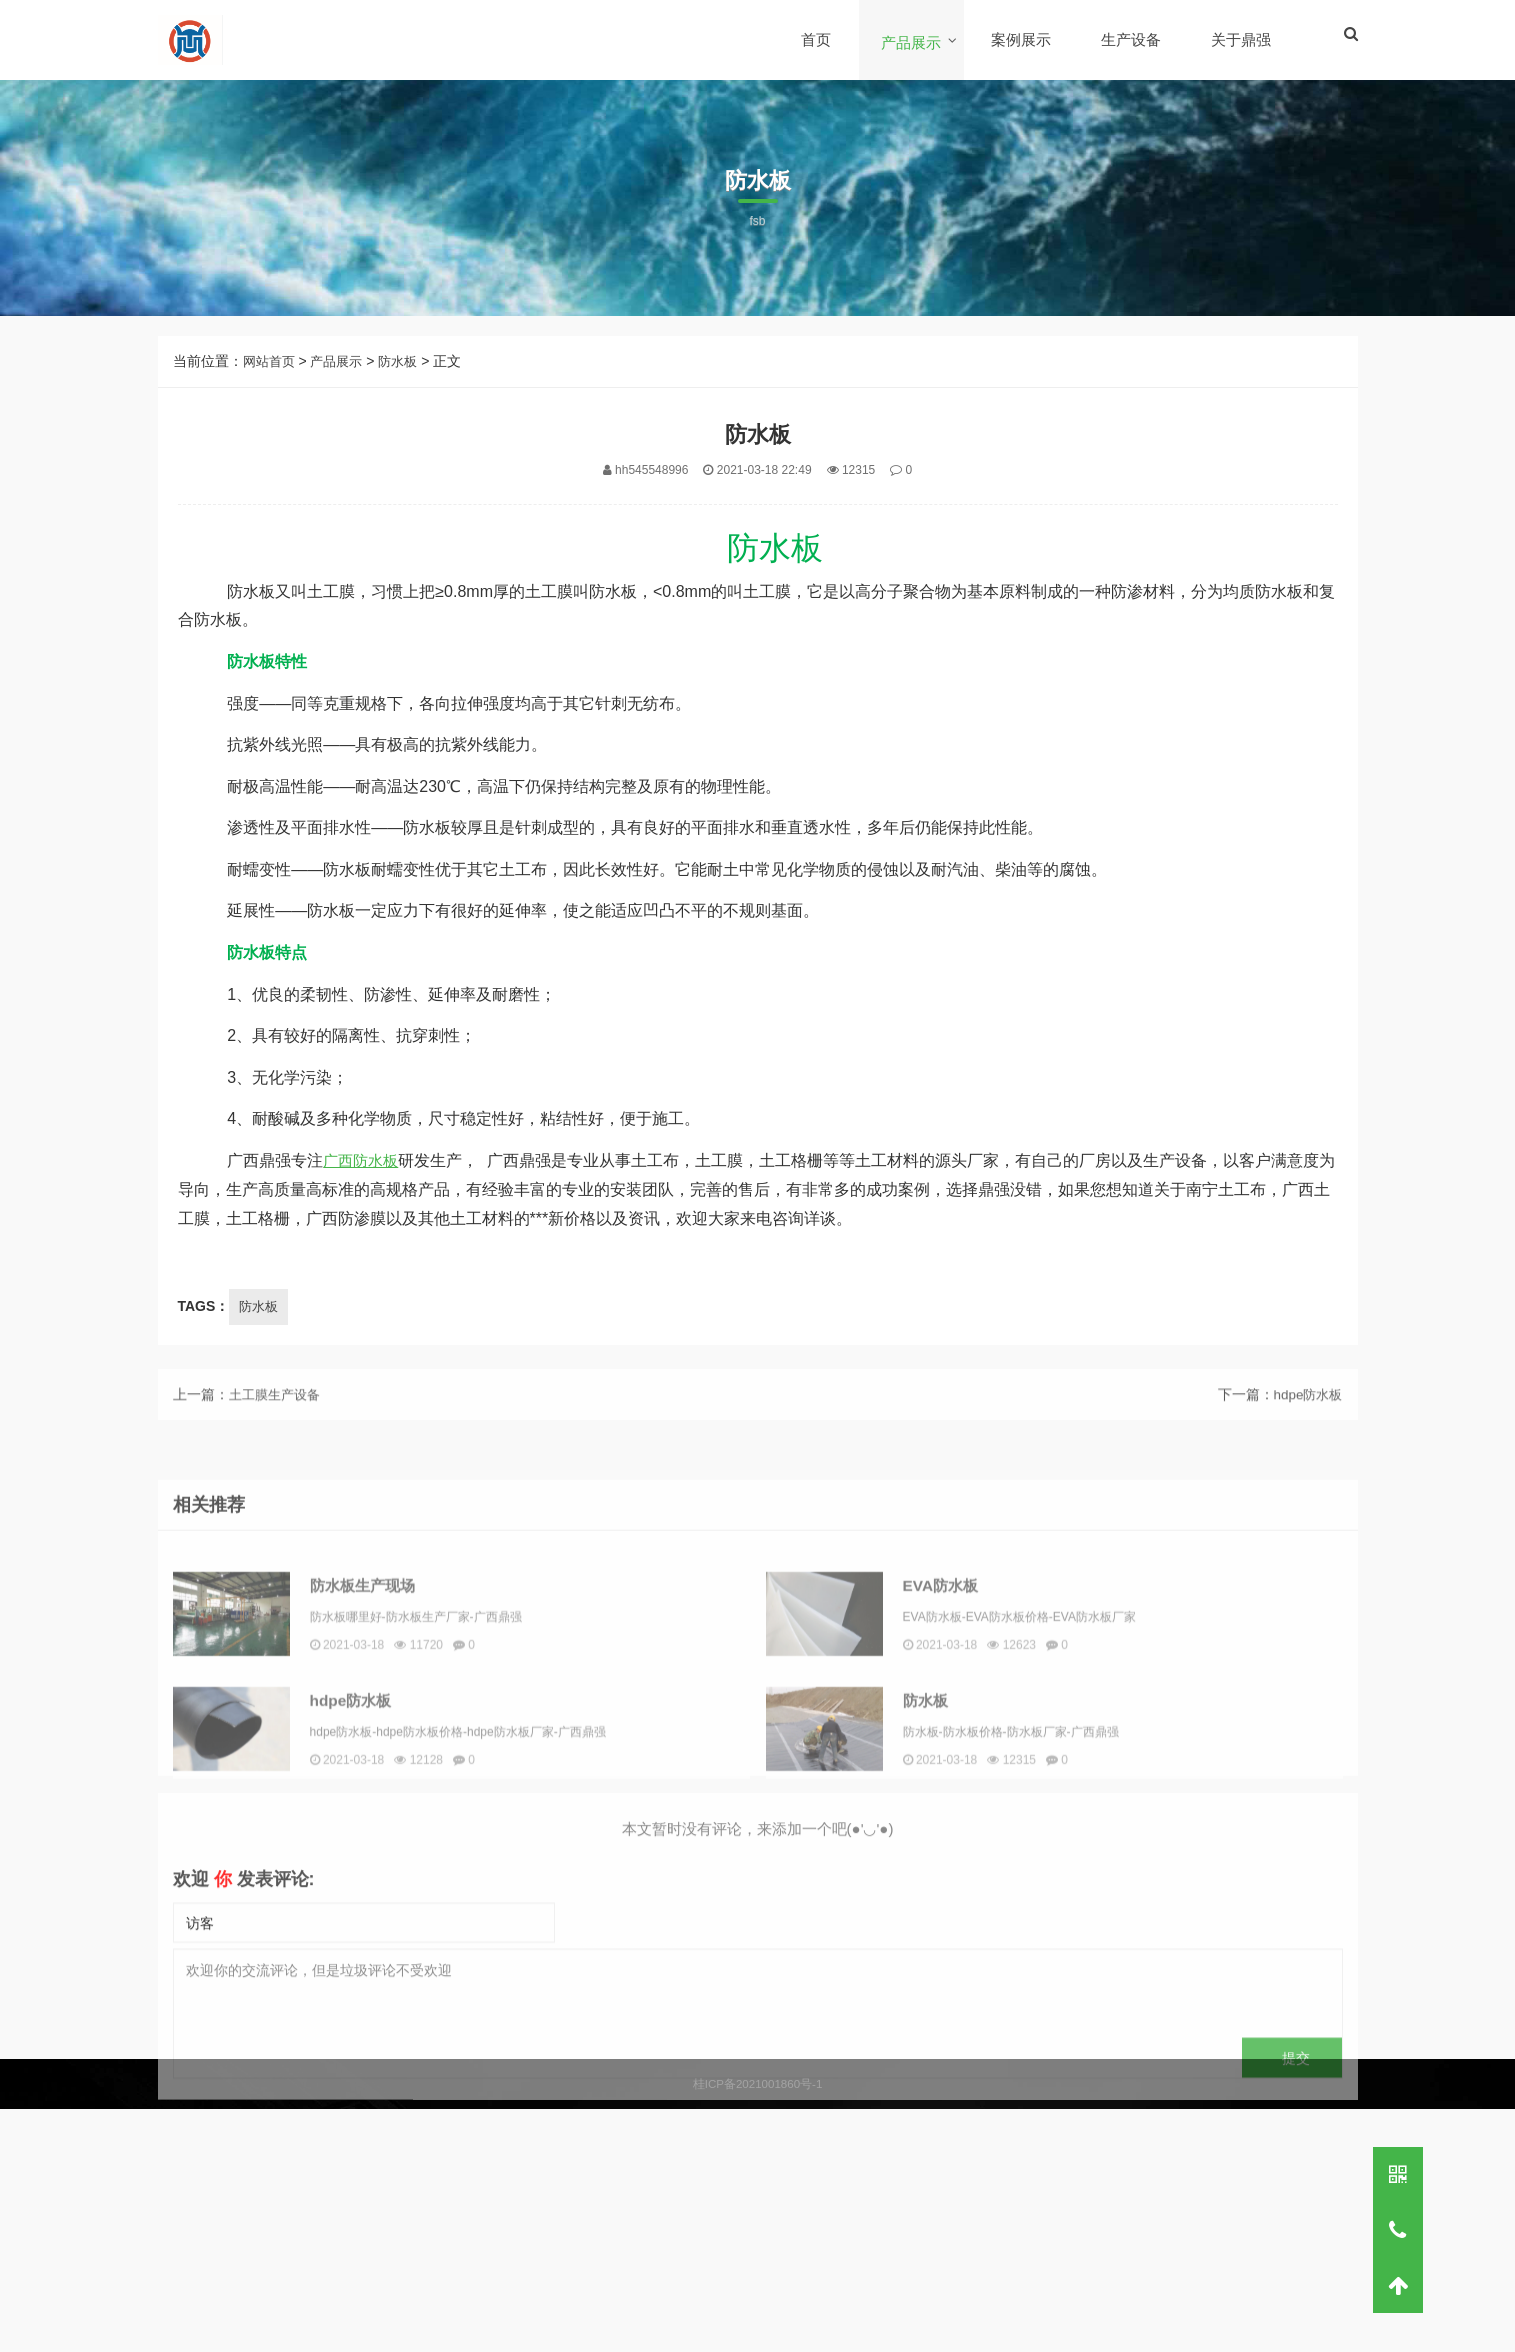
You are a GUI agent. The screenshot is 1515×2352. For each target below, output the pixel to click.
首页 (817, 39)
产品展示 (912, 42)
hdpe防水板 (1305, 1414)
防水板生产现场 (389, 1748)
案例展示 (1022, 39)
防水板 (407, 361)
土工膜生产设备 (278, 1414)
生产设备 (1132, 39)
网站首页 (271, 361)
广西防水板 (363, 1160)
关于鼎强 (1242, 39)
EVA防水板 (966, 1748)
